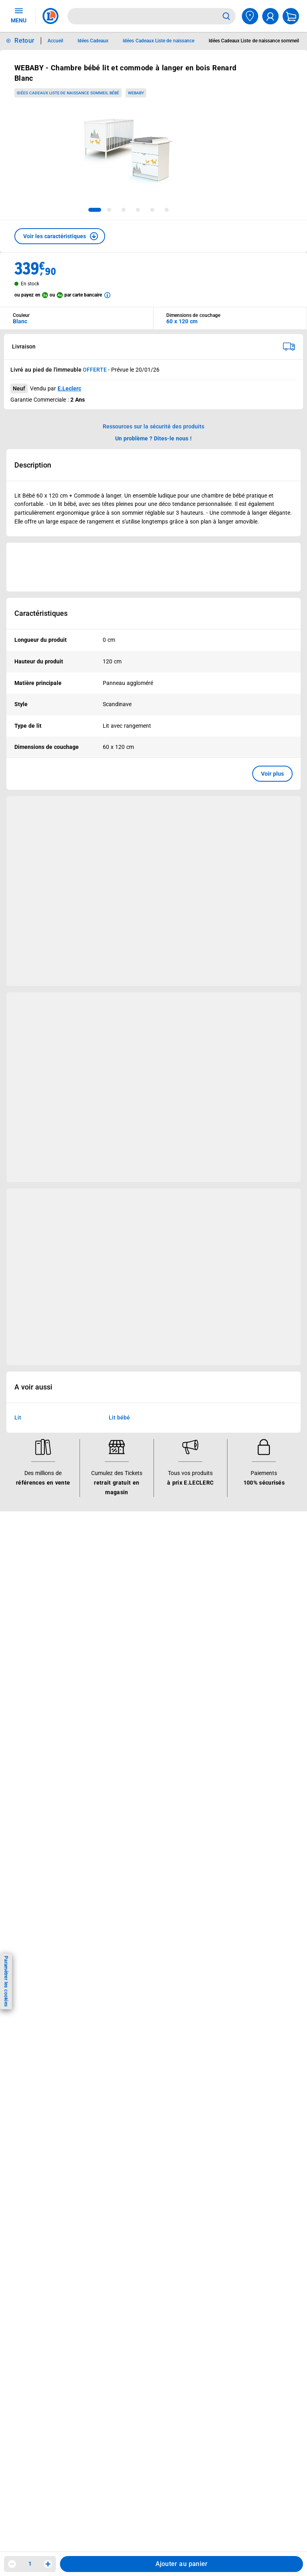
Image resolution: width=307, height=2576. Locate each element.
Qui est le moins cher (227, 1637)
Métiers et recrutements (231, 1616)
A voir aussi (33, 1388)
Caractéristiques (41, 613)
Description (32, 465)
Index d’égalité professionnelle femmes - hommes (139, 1951)
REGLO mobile (125, 1596)
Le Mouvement (224, 1554)
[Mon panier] (291, 16)
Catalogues (27, 1575)
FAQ (18, 1785)
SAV (18, 1795)
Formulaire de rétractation (141, 1878)
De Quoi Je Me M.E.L (227, 1627)
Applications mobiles (134, 1637)
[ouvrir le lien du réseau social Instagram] (76, 2017)
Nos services (127, 1554)
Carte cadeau (124, 1616)
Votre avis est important (138, 1647)
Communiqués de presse (232, 1647)
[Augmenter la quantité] (48, 2564)
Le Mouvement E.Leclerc (232, 1575)
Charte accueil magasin (137, 1699)
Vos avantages (37, 1554)
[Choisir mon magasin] (250, 16)
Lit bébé (119, 1418)
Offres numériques (131, 1658)
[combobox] (143, 16)
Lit (17, 1418)
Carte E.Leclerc (32, 1585)
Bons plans (27, 1564)
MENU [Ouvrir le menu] (18, 15)
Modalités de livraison (135, 1847)
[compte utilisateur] (270, 16)
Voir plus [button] (272, 773)
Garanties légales (129, 1888)
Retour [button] (24, 40)
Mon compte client (37, 1764)
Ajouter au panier (181, 2563)
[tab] (94, 210)
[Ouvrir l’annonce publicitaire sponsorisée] (153, 567)
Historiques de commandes (48, 1774)
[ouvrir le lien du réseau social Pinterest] (126, 2017)
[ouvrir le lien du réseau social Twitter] (109, 2017)
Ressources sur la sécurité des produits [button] (153, 426)
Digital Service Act (130, 1920)
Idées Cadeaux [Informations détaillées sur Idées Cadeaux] (93, 41)
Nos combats (217, 1585)
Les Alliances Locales (228, 1606)
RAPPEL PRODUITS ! (143, 1524)
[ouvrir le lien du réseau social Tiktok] (92, 2017)
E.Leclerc (69, 388)
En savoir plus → (58, 2057)
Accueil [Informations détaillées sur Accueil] (55, 41)
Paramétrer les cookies (6, 1981)
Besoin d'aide (34, 1753)
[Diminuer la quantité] (12, 2564)
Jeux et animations (38, 1606)
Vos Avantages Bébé (40, 1596)
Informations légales (140, 1753)
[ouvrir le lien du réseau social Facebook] (60, 2017)
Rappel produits (127, 1930)
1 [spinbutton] (30, 2563)
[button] (59, 236)
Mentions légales (129, 1785)
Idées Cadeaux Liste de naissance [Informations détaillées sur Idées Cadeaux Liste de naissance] (158, 41)
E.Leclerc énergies (130, 1575)
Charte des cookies (131, 1836)
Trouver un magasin (226, 1658)
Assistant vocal (127, 1627)
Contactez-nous (33, 1805)
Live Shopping (31, 1616)
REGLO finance (126, 1585)
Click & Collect (125, 1564)
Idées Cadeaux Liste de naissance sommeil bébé (68, 93)
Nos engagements (223, 1596)
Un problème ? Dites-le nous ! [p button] (153, 438)
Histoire (210, 1564)
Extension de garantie (135, 1606)
